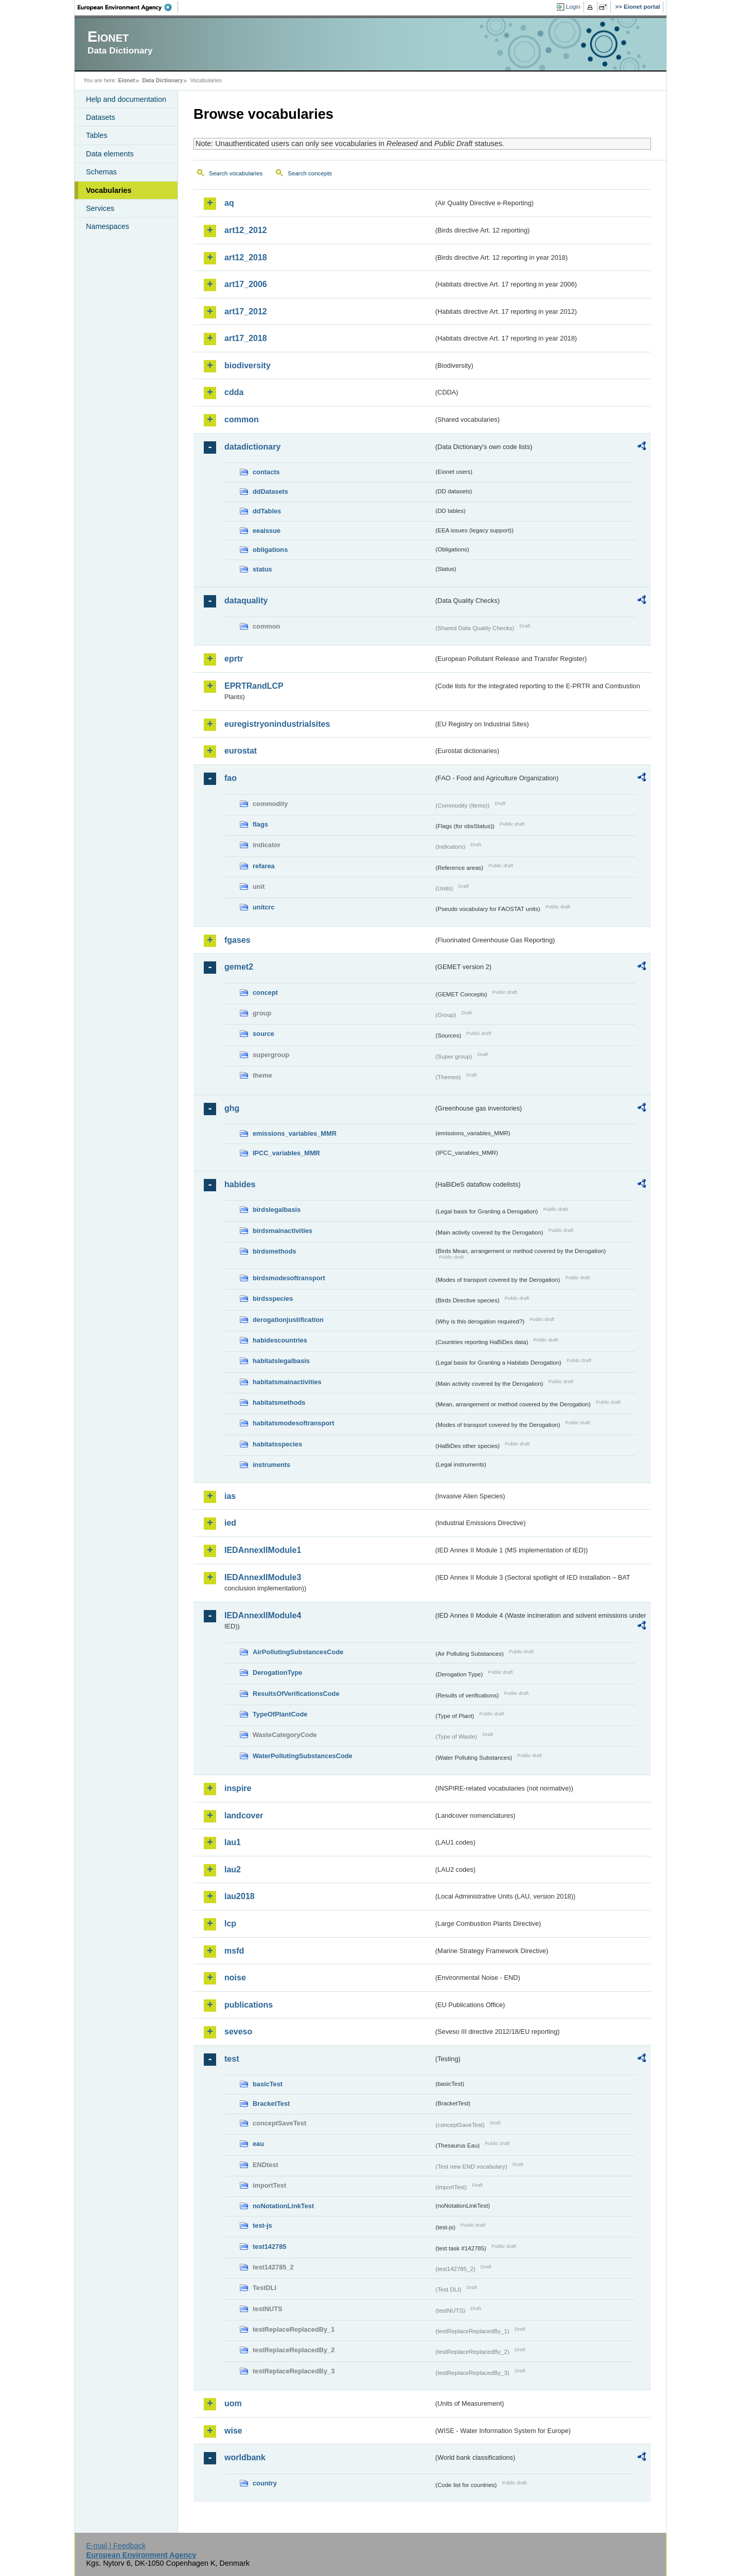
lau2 (232, 1869)
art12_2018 (245, 257)
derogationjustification (288, 1319)
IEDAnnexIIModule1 (262, 1550)
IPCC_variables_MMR (286, 1153)
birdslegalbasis (277, 1209)
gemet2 (238, 966)
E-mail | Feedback (116, 2546)
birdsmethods (274, 1251)
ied (230, 1522)
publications (248, 2004)
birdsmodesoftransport (289, 1278)
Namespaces (107, 226)
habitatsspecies (277, 1444)
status (262, 569)
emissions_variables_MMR (295, 1133)
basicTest (268, 2084)
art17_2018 (245, 338)
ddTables (267, 511)
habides (239, 1184)
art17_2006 (245, 284)
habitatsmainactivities (287, 1382)
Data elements (110, 154)
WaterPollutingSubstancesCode (302, 1756)
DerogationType (277, 1672)
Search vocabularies (235, 173)
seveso (238, 2031)
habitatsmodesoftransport (293, 1423)
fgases (237, 940)
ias (230, 1496)
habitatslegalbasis (281, 1361)
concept (265, 992)
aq (229, 203)
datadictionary (252, 446)
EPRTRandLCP (254, 686)
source (263, 1033)
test (231, 2058)
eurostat (240, 750)
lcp (230, 1923)
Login (573, 7)
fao (230, 778)
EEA (128, 7)
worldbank (245, 2457)
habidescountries (280, 1340)
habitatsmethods (279, 1402)
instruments (271, 1465)
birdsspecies (273, 1298)
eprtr (233, 658)
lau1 (232, 1842)
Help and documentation (126, 99)
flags (260, 824)
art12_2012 (245, 230)
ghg (231, 1108)
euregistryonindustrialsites (277, 724)
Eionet (126, 80)
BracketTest (271, 2103)
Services (100, 208)
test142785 (269, 2246)
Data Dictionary (162, 80)
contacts (266, 472)
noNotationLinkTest (283, 2206)
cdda (233, 392)
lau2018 (239, 1896)
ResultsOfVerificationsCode (296, 1693)
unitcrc (264, 907)
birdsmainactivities (282, 1231)
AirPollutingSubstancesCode (298, 1652)
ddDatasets (270, 491)
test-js (262, 2225)
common (241, 419)
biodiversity (247, 365)
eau (258, 2144)
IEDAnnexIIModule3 (262, 1577)
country (265, 2483)
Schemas (101, 172)
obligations (270, 549)
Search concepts (310, 173)
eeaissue (266, 530)
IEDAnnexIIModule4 (262, 1615)
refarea (264, 866)
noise (235, 1977)
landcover (243, 1815)
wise (233, 2430)
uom (233, 2403)
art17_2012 (245, 311)
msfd (234, 1950)
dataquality (246, 600)
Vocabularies (109, 190)
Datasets (100, 117)
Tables (97, 135)
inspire (237, 1788)
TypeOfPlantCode (280, 1714)
